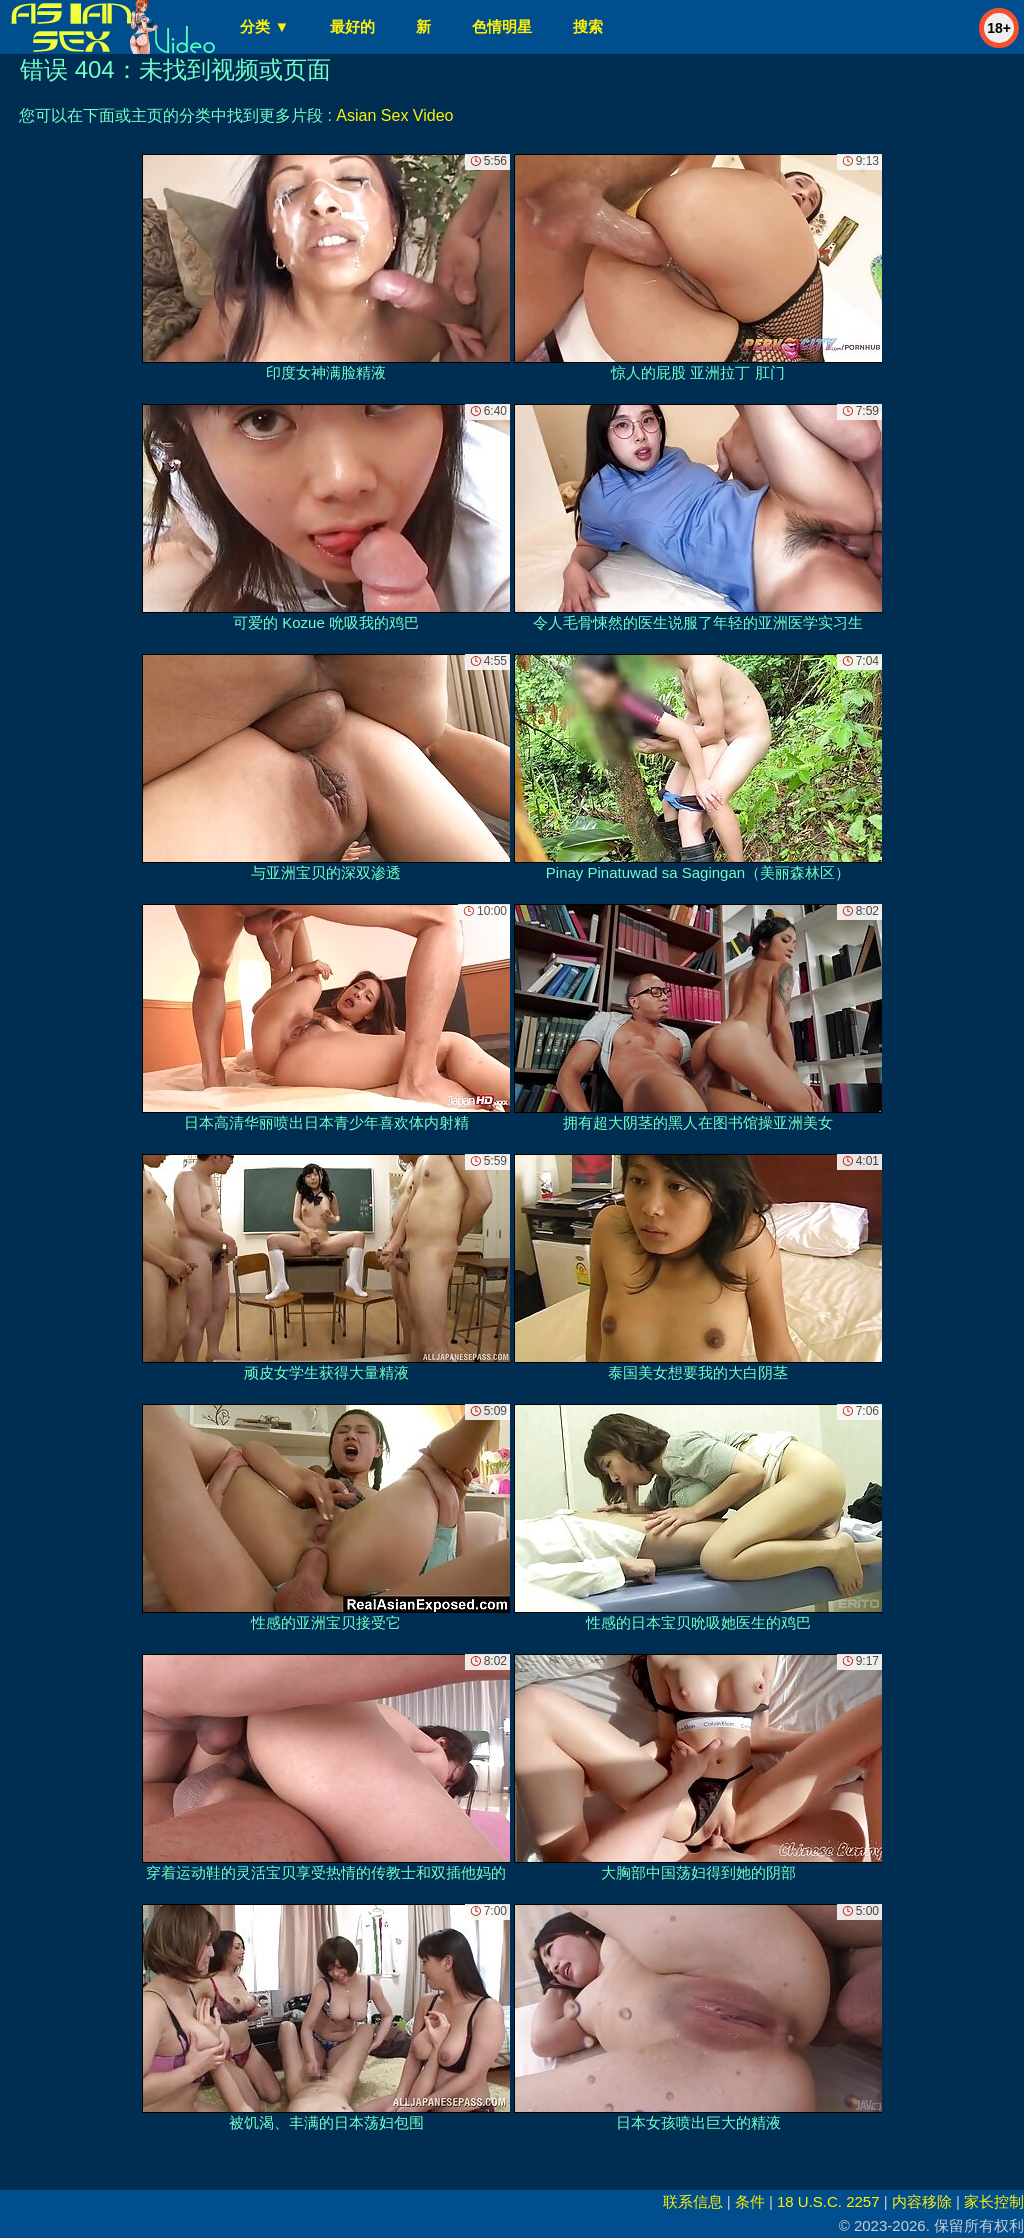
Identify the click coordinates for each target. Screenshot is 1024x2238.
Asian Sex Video (394, 115)
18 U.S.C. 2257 (828, 2201)
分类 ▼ (264, 26)
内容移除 (922, 2201)
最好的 (352, 26)
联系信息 (693, 2201)
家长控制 (994, 2201)
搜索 (588, 26)
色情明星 (502, 26)
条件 (750, 2201)
